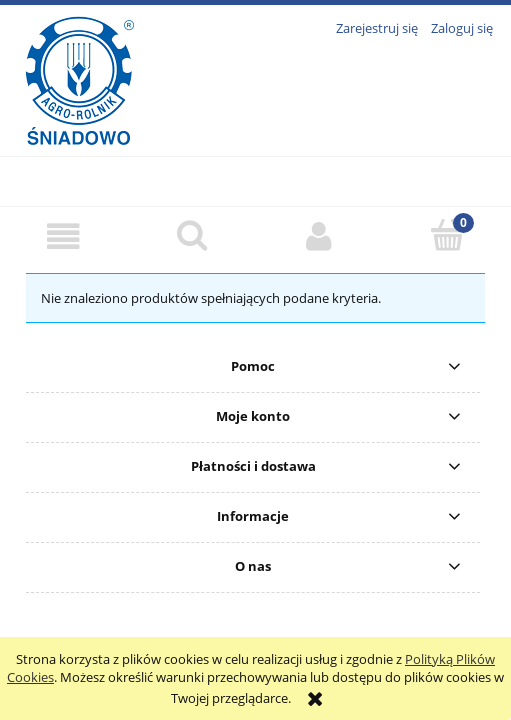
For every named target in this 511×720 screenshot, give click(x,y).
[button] (64, 236)
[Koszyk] (447, 235)
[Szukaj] (192, 235)
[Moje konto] (320, 236)
